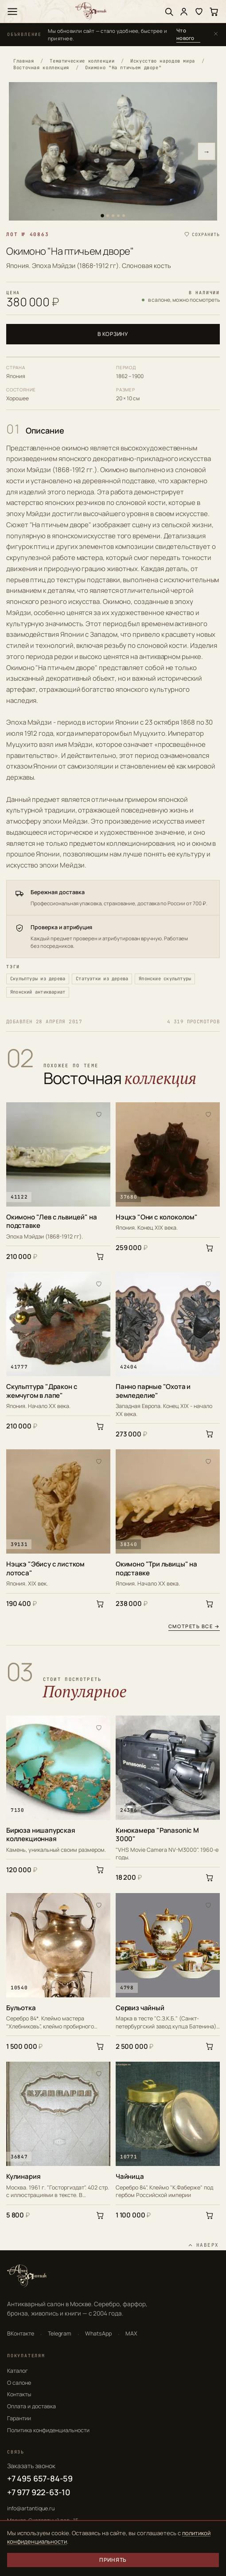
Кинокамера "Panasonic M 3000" (157, 1834)
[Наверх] (203, 2245)
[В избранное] (99, 1114)
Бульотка (21, 2008)
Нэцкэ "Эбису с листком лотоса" (45, 1568)
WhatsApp (98, 2333)
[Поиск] (168, 11)
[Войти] (184, 11)
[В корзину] (100, 1256)
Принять (113, 2560)
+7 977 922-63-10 (38, 2492)
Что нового (185, 34)
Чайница (130, 2176)
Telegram (59, 2333)
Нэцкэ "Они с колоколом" (157, 1217)
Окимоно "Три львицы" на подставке (156, 1568)
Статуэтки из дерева (102, 978)
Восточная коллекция (41, 67)
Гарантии (19, 2418)
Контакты (19, 2394)
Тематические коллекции (82, 61)
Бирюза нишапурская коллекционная (40, 1834)
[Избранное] (199, 11)
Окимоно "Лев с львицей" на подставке (51, 1221)
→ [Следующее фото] (206, 151)
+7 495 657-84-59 (40, 2478)
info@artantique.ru (31, 2508)
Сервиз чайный (140, 2008)
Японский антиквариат (37, 992)
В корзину (112, 334)
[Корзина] (214, 11)
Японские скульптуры (165, 978)
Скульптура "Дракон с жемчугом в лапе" (41, 1391)
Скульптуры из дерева (37, 978)
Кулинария (23, 2176)
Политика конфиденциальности (48, 2430)
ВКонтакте (20, 2333)
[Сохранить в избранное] (201, 234)
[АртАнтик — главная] (90, 11)
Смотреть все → (194, 1626)
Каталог (17, 2371)
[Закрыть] (216, 34)
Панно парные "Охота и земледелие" (153, 1391)
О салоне (19, 2383)
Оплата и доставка (31, 2406)
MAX (131, 2333)
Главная (23, 61)
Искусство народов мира (162, 61)
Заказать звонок (31, 2466)
